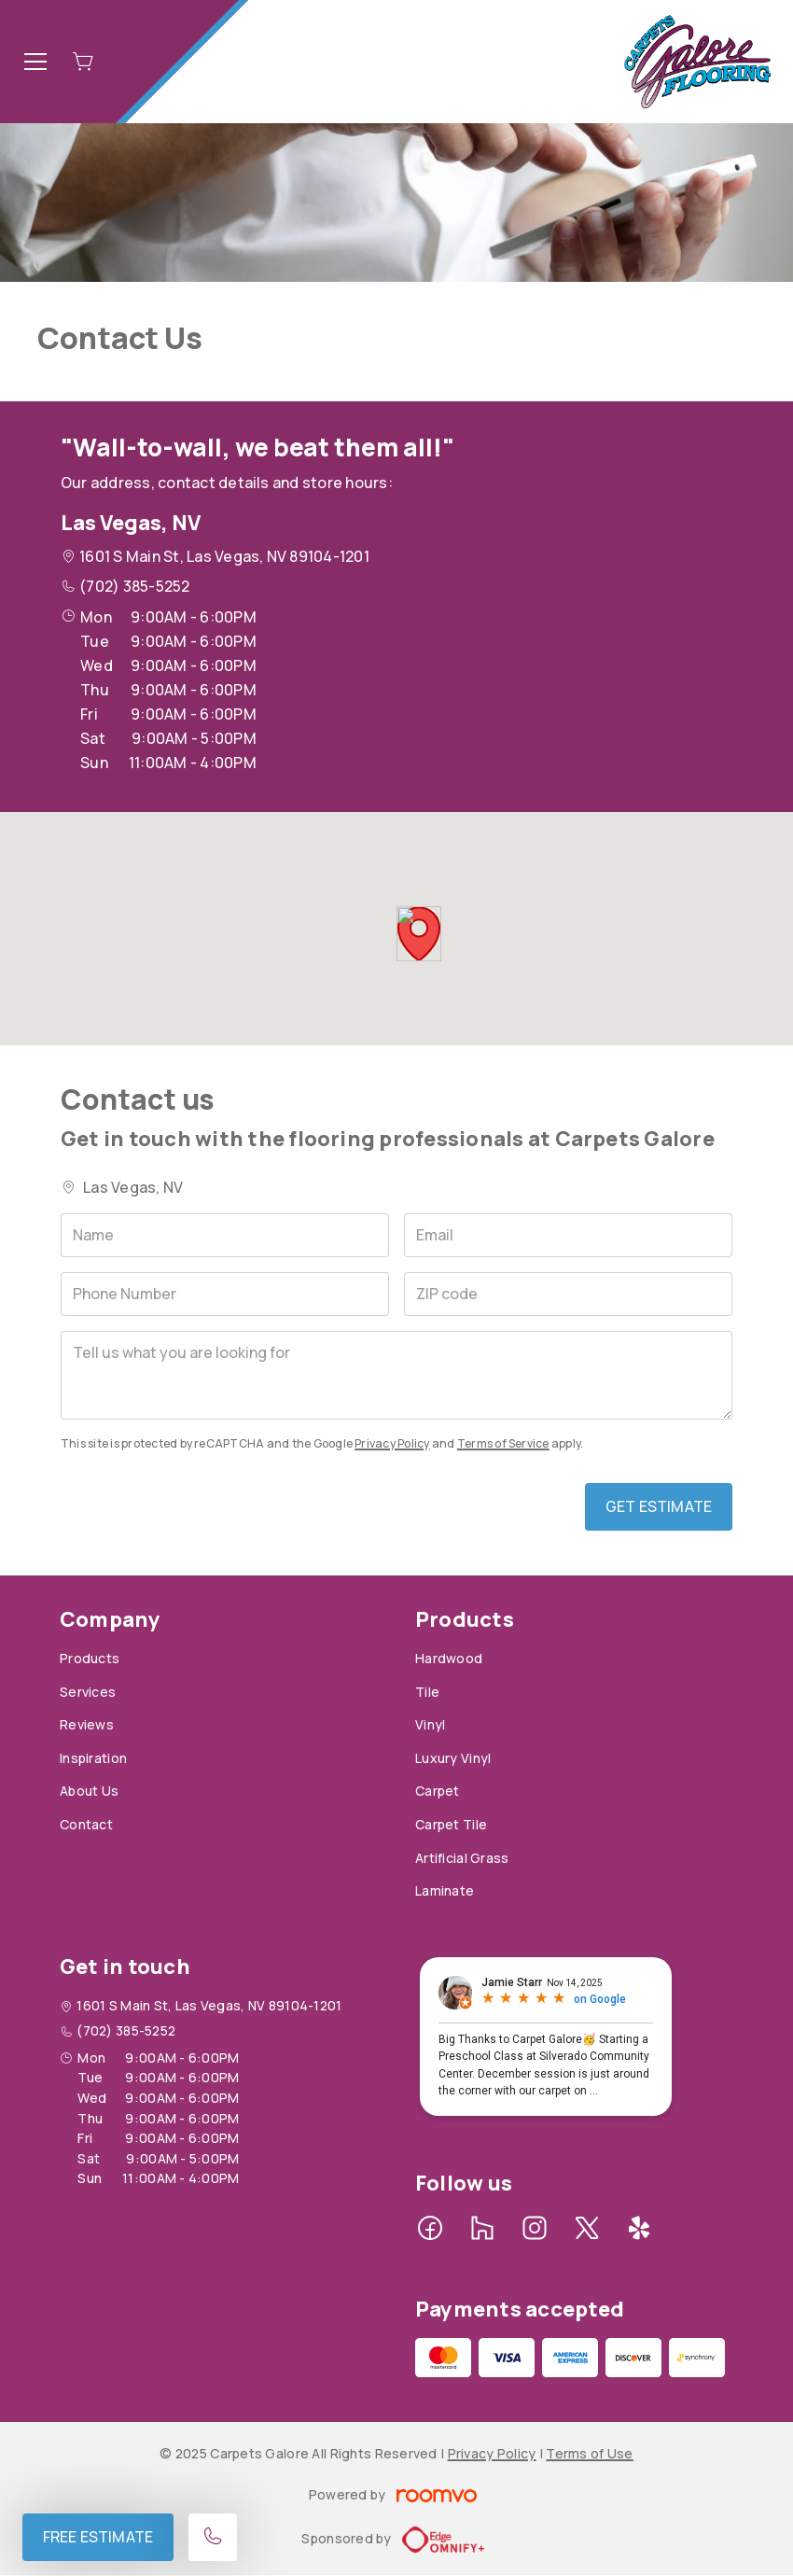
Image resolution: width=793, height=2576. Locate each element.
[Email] (568, 1235)
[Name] (225, 1235)
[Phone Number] (225, 1294)
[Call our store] (212, 2537)
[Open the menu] (35, 61)
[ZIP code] (568, 1294)
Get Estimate (658, 1506)
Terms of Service (503, 1443)
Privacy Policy (392, 1443)
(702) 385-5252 (134, 586)
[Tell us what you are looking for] (396, 1375)
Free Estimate (98, 2537)
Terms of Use (589, 2453)
